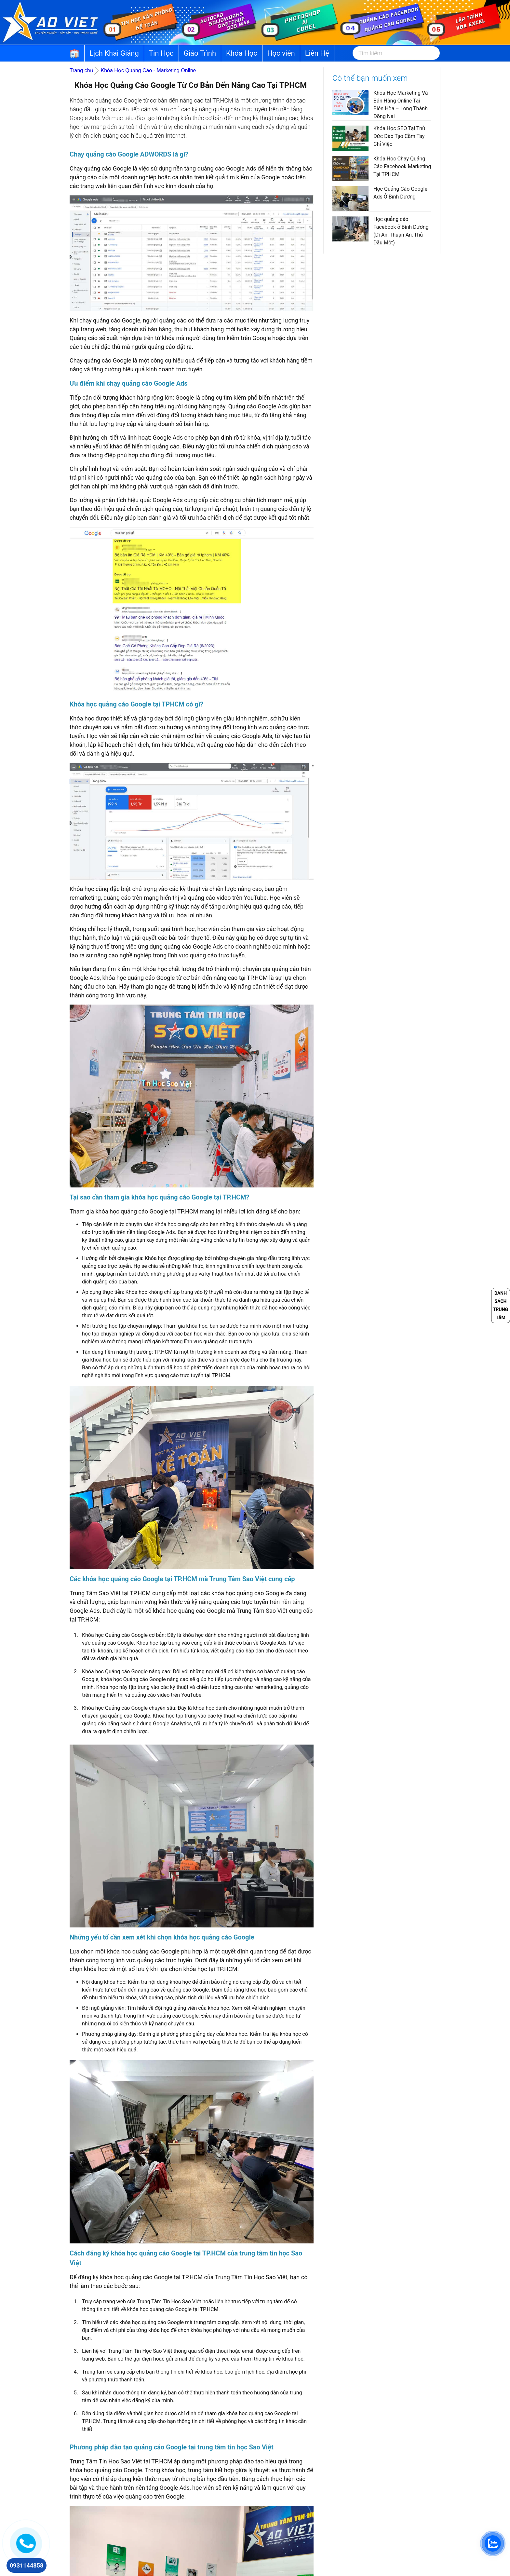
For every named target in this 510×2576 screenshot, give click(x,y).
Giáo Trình (200, 53)
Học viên (281, 53)
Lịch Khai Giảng (114, 53)
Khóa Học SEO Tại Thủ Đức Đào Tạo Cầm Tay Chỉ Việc (399, 136)
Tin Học (161, 53)
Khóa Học (241, 53)
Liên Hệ (317, 53)
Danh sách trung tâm (500, 1305)
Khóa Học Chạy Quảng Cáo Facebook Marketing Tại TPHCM (402, 166)
